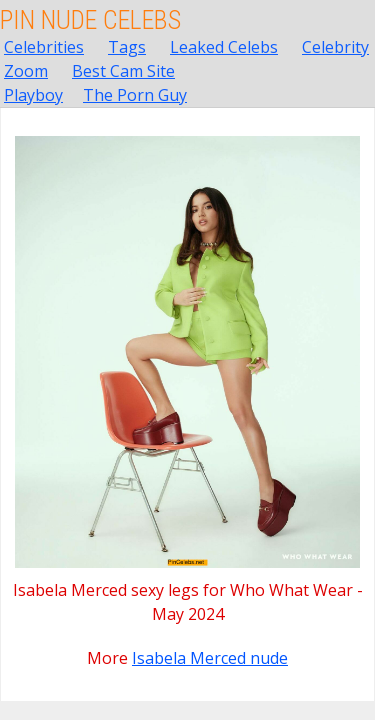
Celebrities (44, 47)
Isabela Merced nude (210, 658)
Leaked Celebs (224, 47)
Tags (127, 47)
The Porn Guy (135, 95)
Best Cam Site (123, 71)
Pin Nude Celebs (90, 20)
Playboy (33, 95)
